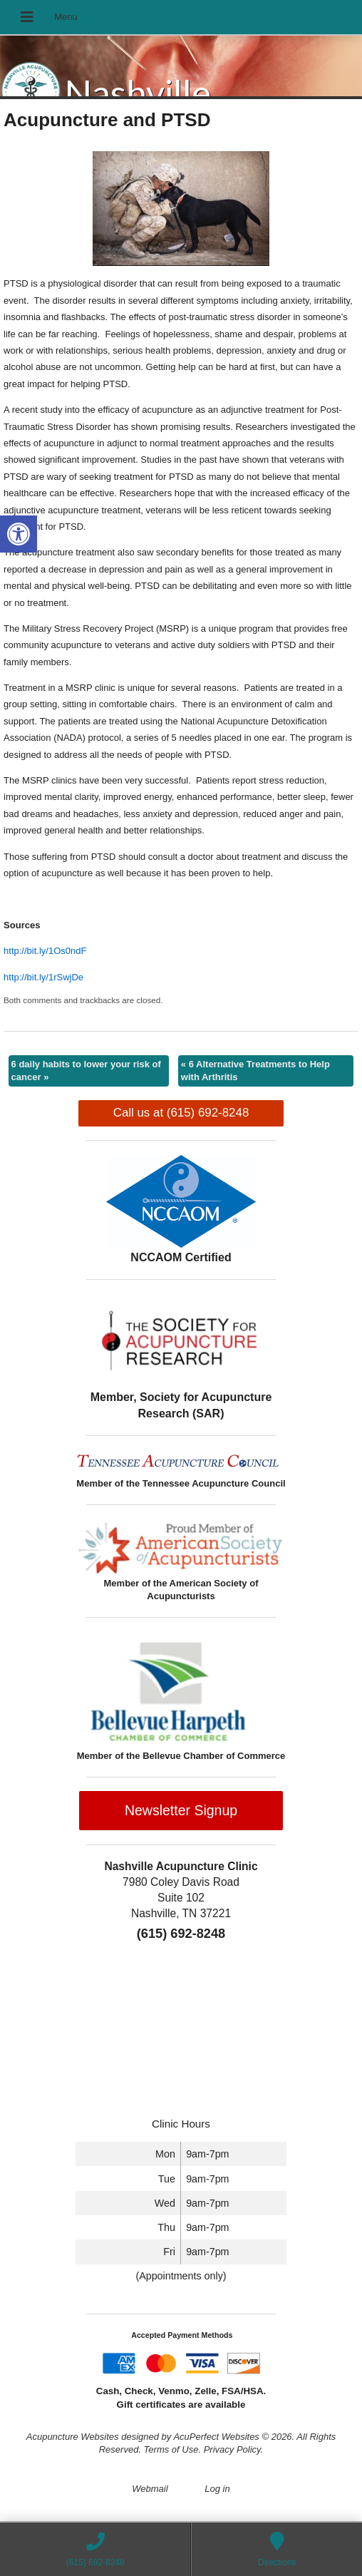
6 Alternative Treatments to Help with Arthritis (255, 1070)
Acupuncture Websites (72, 2436)
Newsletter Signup (181, 1810)
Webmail (149, 2488)
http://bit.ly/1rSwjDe (43, 977)
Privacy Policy (232, 2449)
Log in (217, 2488)
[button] (18, 534)
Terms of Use (171, 2449)
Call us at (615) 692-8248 (181, 1112)
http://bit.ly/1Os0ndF (45, 950)
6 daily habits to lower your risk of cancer (86, 1070)
